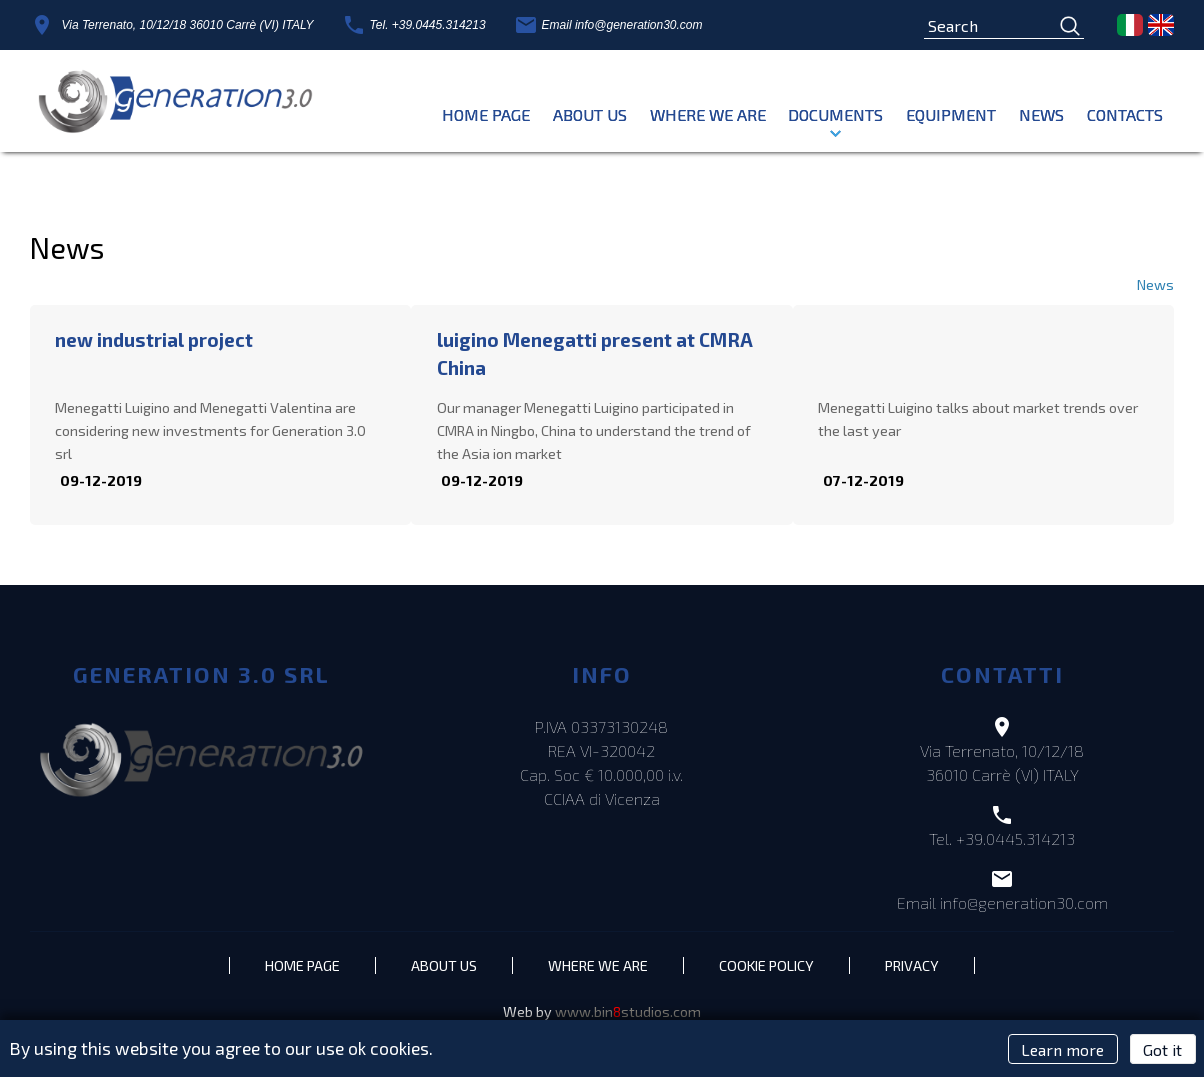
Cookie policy (780, 970)
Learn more (1062, 1048)
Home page (486, 114)
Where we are (708, 114)
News (1041, 114)
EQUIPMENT (951, 114)
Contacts (1125, 114)
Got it (1162, 1048)
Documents (835, 114)
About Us (590, 114)
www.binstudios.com (628, 1018)
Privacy (937, 970)
